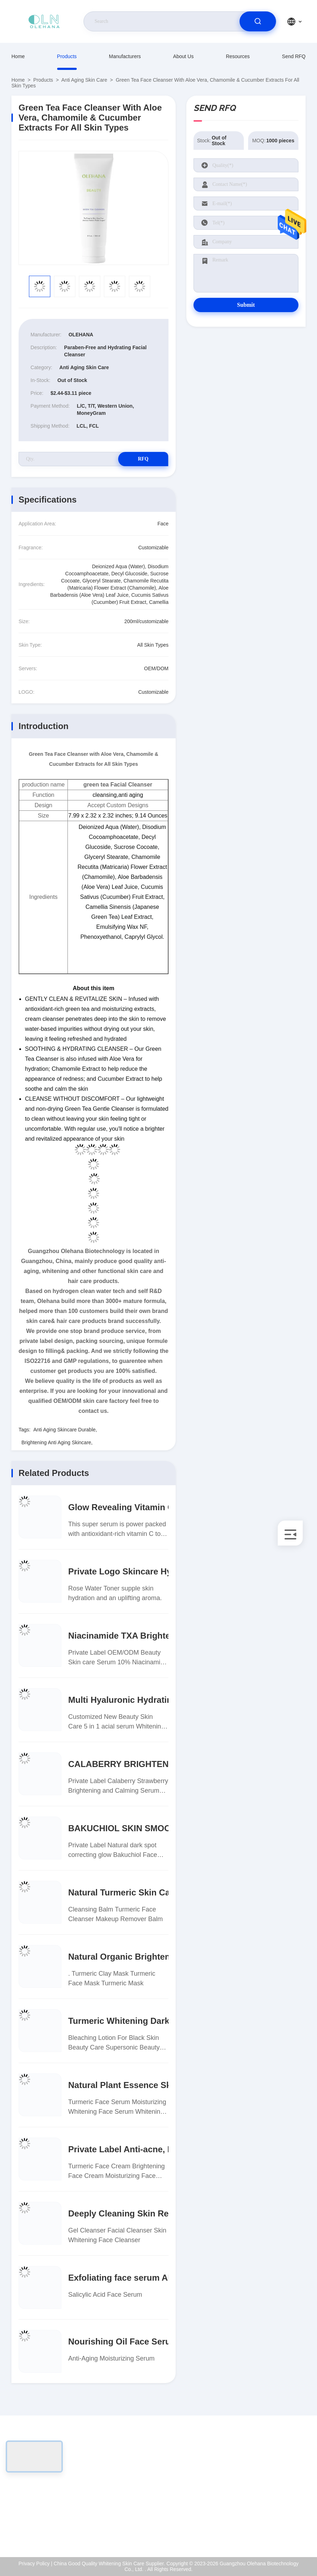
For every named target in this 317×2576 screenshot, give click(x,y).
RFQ (143, 459)
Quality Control (278, 2500)
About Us (183, 56)
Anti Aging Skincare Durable (64, 1429)
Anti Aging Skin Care (84, 80)
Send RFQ (294, 56)
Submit (246, 305)
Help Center (275, 2530)
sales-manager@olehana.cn (56, 2500)
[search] (258, 21)
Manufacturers (125, 56)
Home (18, 56)
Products (67, 56)
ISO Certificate (278, 2484)
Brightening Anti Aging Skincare (56, 1442)
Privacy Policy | (35, 2563)
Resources (238, 56)
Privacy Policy (277, 2515)
